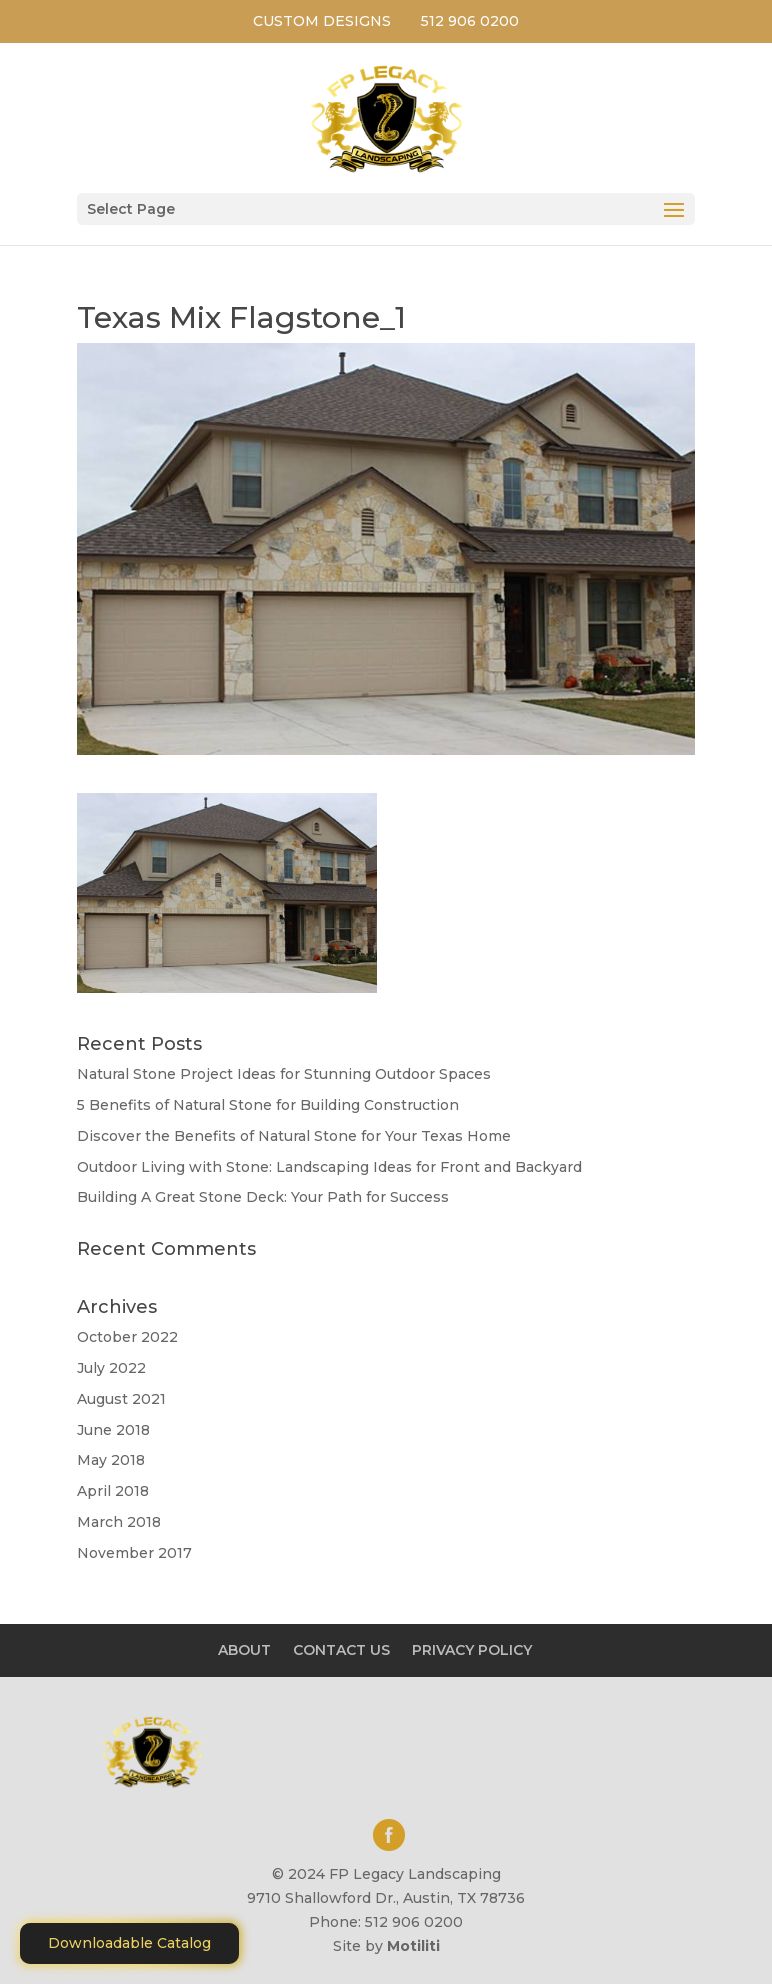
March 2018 (119, 1522)
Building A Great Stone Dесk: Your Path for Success (263, 1197)
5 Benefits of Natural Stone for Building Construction (268, 1105)
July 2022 (111, 1368)
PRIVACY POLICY (472, 1650)
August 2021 (121, 1399)
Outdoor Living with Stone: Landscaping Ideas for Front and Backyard (329, 1167)
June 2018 (113, 1430)
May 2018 (111, 1460)
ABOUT (244, 1650)
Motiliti (413, 1946)
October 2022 (127, 1337)
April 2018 (113, 1491)
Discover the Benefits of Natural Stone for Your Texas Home (294, 1136)
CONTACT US (341, 1650)
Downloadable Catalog (129, 1943)
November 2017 (134, 1553)
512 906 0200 (470, 21)
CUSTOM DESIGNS (322, 21)
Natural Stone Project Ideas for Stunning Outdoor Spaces (284, 1074)
